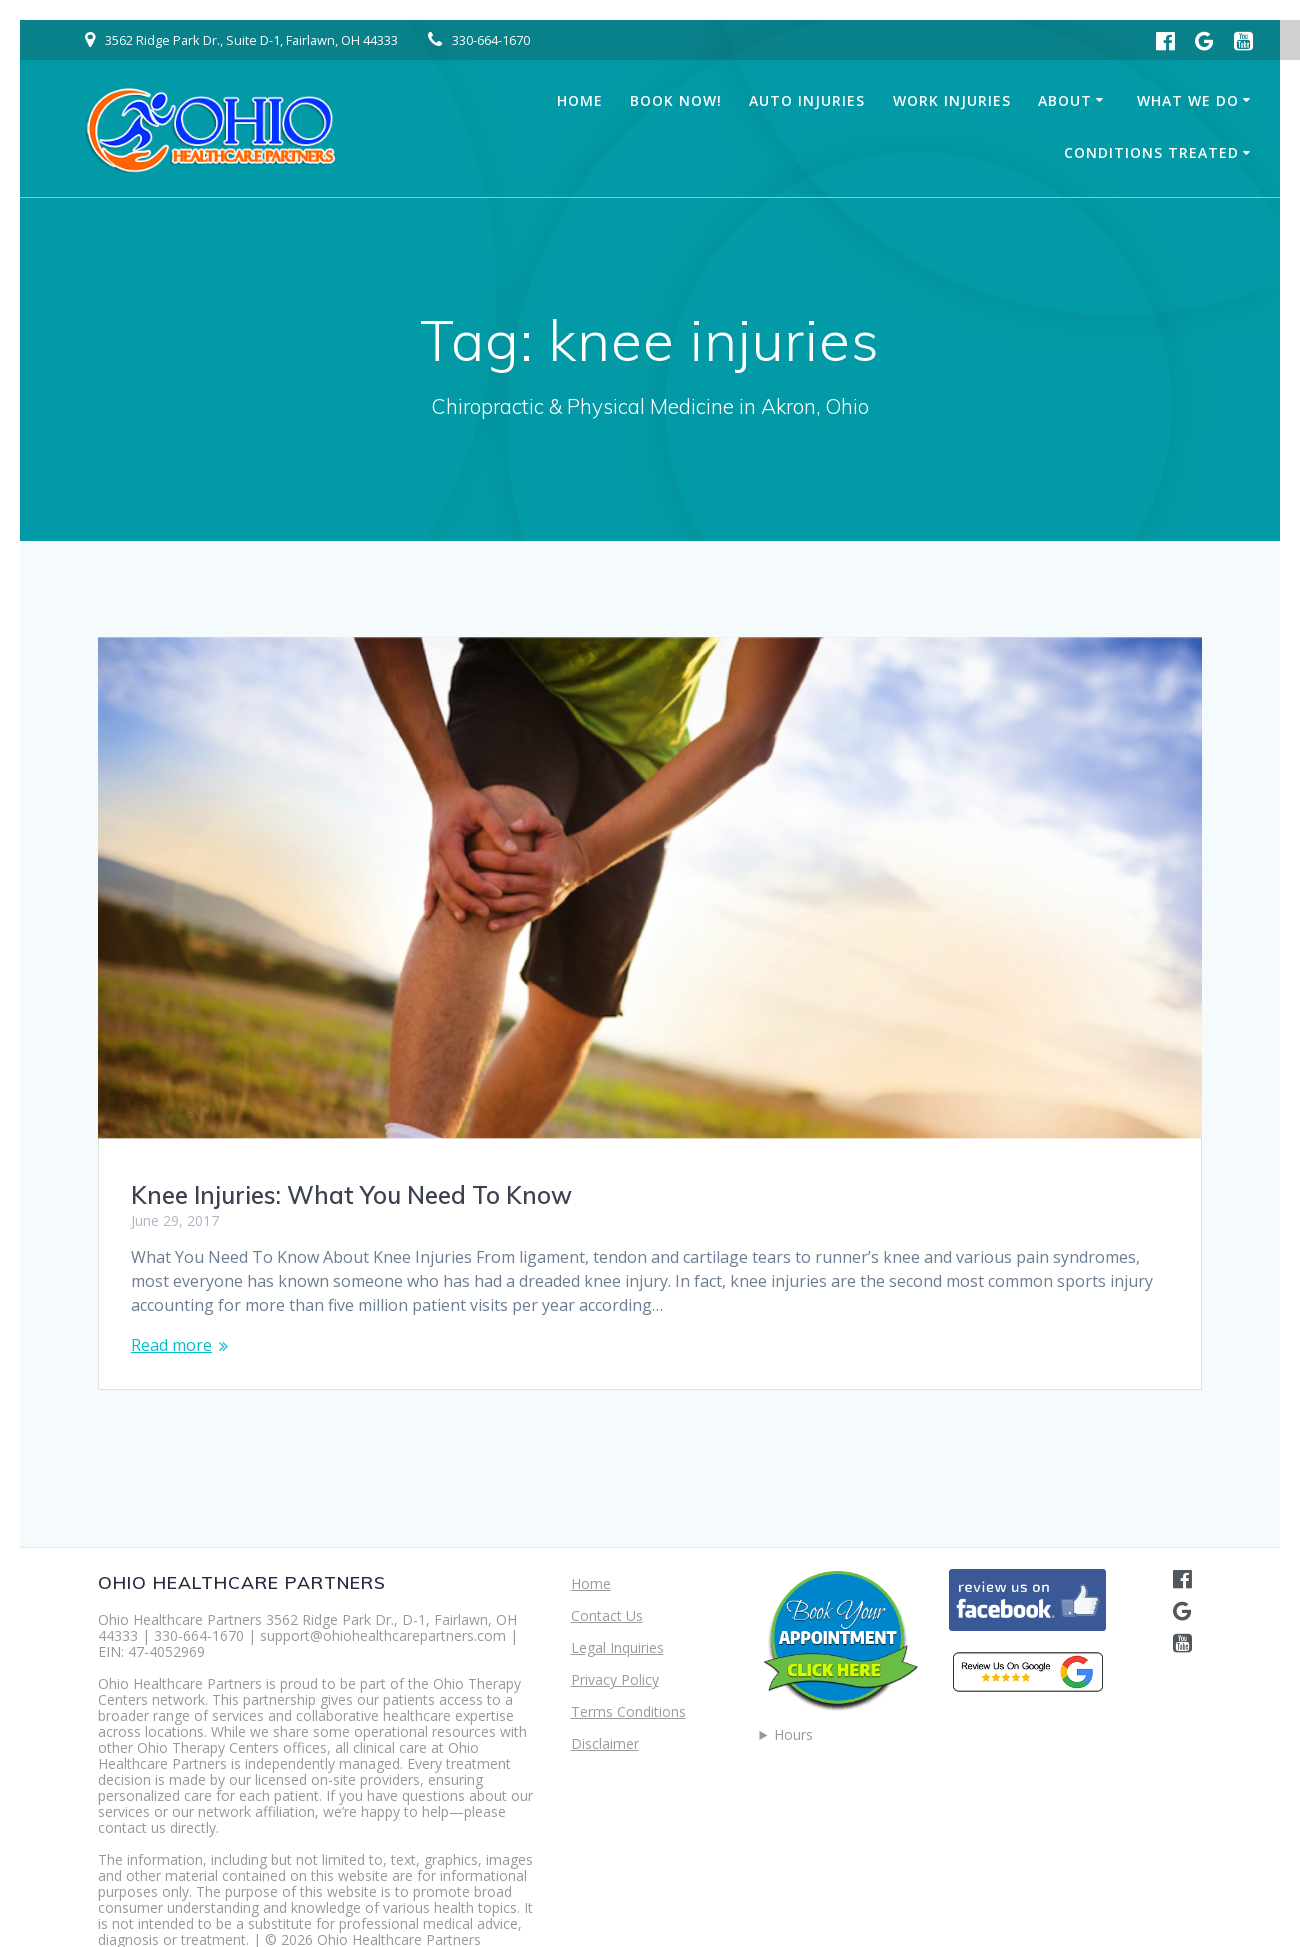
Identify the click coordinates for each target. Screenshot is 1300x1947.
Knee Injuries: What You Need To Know (351, 1195)
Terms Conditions (628, 1711)
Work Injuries (952, 100)
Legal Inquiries (617, 1647)
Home (580, 100)
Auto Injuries (807, 100)
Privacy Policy (615, 1679)
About (1065, 100)
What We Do (1188, 100)
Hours (793, 1735)
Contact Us (607, 1615)
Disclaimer (605, 1743)
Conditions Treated (1151, 152)
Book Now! (676, 100)
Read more (171, 1345)
